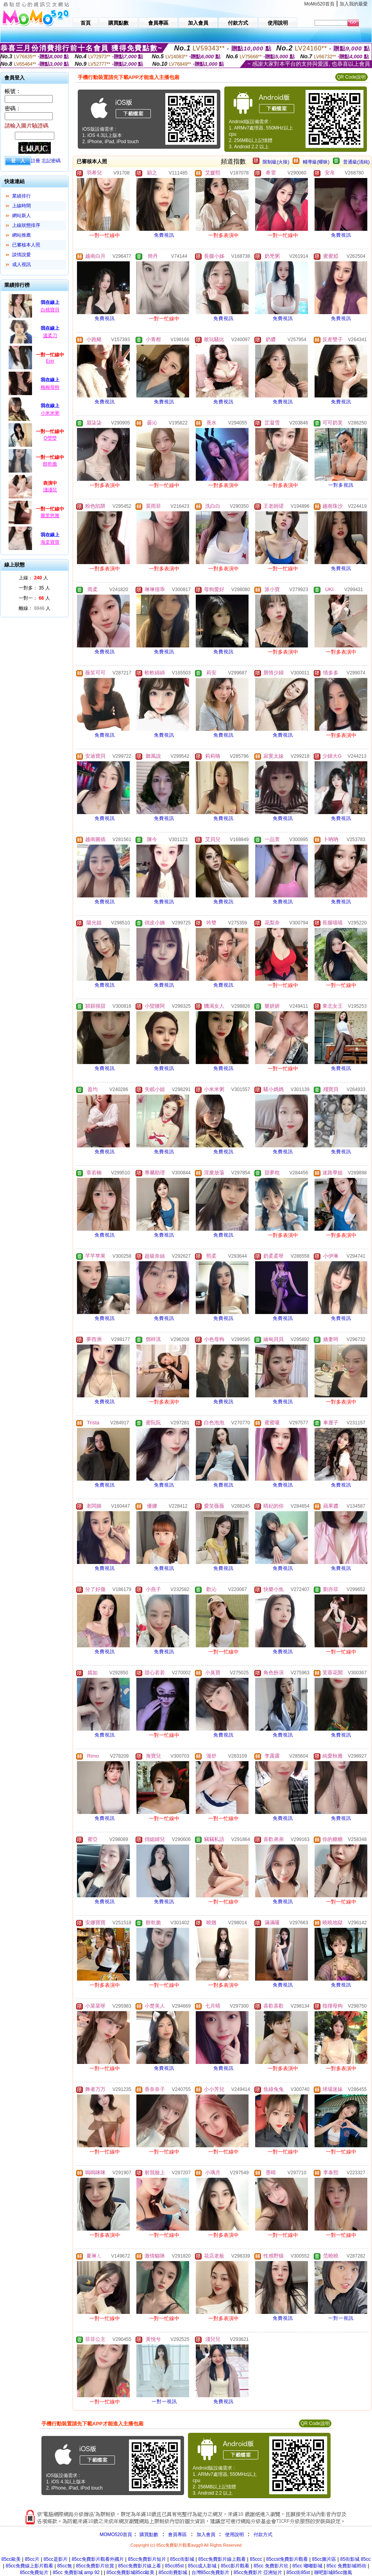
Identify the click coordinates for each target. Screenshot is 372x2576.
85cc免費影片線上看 (139, 2566)
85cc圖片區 (324, 2559)
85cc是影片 (55, 2559)
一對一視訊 (341, 2318)
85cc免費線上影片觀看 (29, 2566)
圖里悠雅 (50, 515)
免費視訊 (164, 235)
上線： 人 (33, 578)
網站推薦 (21, 235)
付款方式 (263, 2534)
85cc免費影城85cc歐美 (131, 2572)
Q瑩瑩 (49, 438)
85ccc (256, 2559)
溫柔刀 (50, 335)
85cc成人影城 (202, 2566)
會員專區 (177, 2534)
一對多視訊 (341, 485)
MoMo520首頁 (319, 4)
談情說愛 (21, 254)
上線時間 (21, 206)
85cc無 (64, 2566)
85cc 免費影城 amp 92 (76, 2572)
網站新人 (21, 215)
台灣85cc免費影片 (210, 2572)
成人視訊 (21, 264)
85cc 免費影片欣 (271, 2566)
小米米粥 (50, 413)
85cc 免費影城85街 (347, 2566)
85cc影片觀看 (235, 2566)
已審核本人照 (26, 245)
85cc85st (174, 2566)
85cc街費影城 (173, 2572)
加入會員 (206, 2534)
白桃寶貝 (50, 310)
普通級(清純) (356, 162)
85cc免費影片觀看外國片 (97, 2559)
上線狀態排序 (26, 225)
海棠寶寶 (50, 542)
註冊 (35, 161)
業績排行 (21, 196)
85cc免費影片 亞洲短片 (258, 2572)
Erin (50, 361)
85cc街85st (298, 2572)
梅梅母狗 (50, 387)
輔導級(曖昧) (316, 162)
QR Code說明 (351, 77)
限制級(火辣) (276, 162)
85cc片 (32, 2559)
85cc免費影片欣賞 (95, 2566)
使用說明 (234, 2534)
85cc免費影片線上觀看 (221, 2559)
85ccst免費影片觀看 (287, 2559)
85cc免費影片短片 (147, 2559)
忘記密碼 (51, 161)
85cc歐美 (10, 2559)
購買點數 (148, 2534)
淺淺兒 (50, 490)
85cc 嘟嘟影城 (307, 2566)
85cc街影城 (182, 2559)
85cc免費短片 (34, 2572)
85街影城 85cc (355, 2559)
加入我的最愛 (354, 4)
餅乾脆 (50, 464)
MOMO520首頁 (116, 2534)
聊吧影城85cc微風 (333, 2572)
